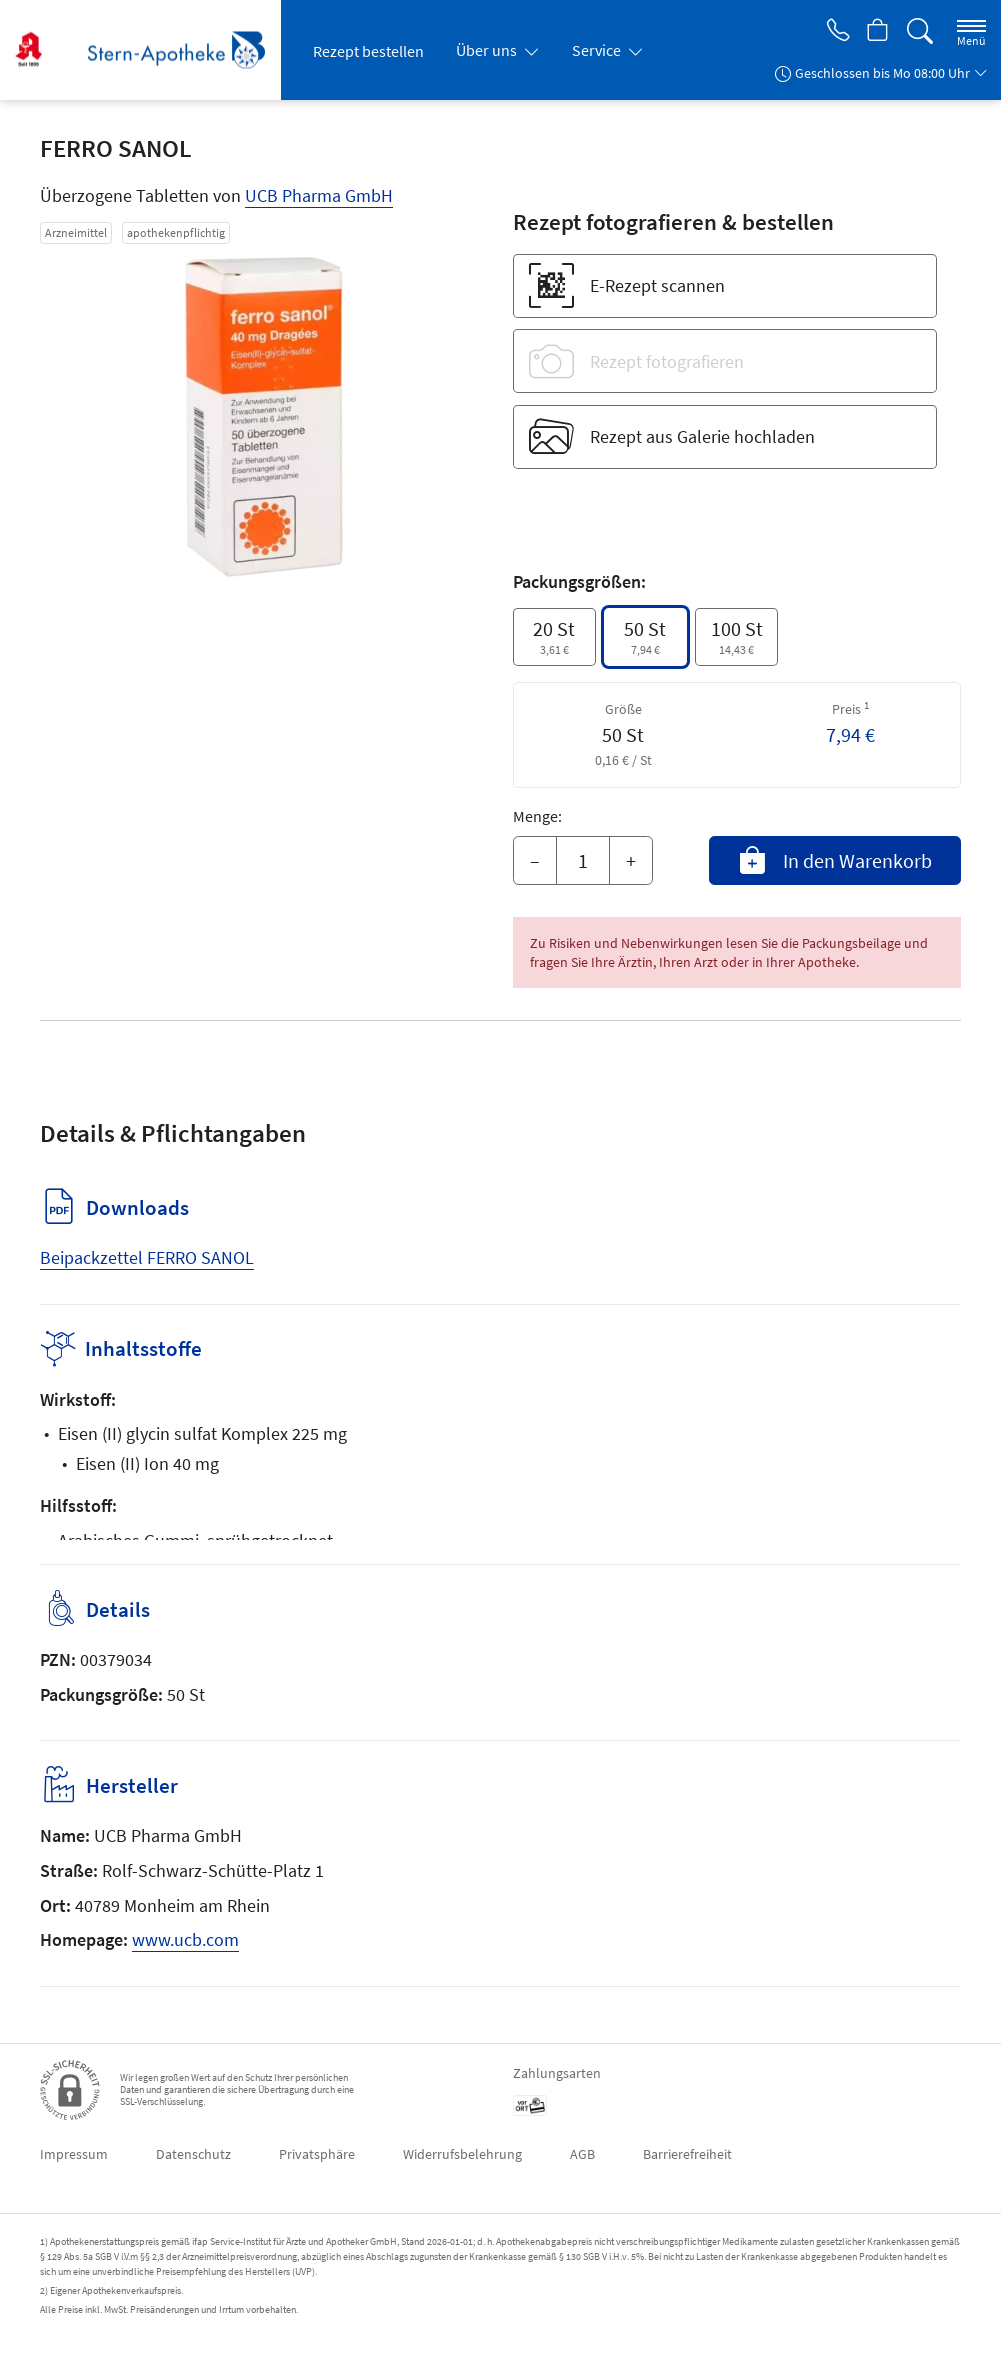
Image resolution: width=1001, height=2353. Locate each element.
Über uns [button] (488, 50)
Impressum (74, 2154)
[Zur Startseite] (148, 50)
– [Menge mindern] (535, 860)
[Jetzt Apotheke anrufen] (833, 32)
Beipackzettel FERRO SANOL (147, 1257)
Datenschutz (193, 2154)
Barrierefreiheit (687, 2154)
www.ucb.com (185, 1939)
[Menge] (583, 861)
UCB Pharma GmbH (319, 195)
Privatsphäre (317, 2154)
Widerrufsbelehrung (462, 2154)
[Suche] (920, 31)
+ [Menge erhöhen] (631, 860)
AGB (582, 2154)
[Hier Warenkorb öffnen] (876, 32)
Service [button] (598, 50)
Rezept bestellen (368, 51)
